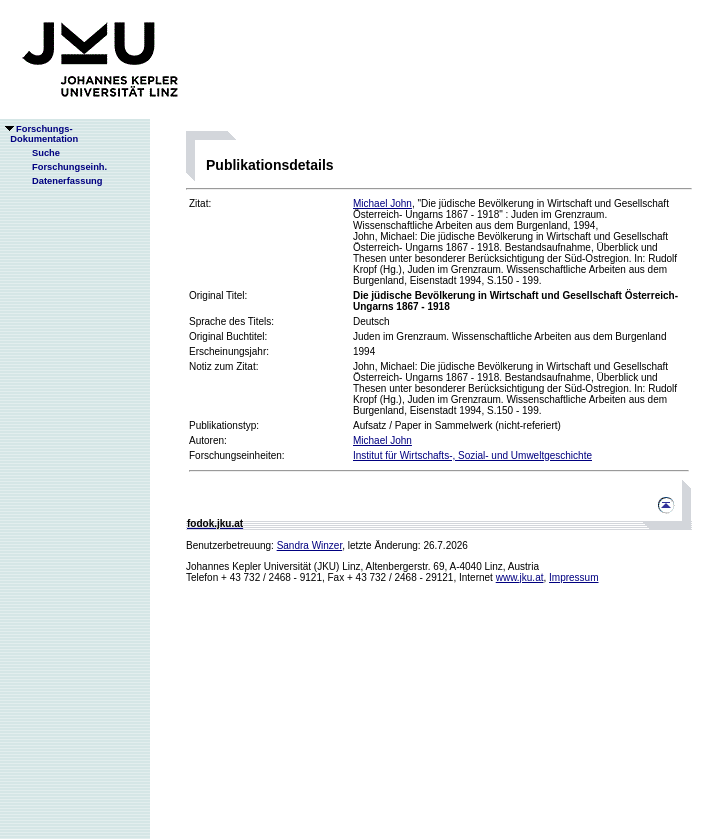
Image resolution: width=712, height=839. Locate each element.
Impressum (573, 577)
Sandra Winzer (310, 545)
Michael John (382, 203)
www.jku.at (520, 577)
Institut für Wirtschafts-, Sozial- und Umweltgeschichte (472, 455)
